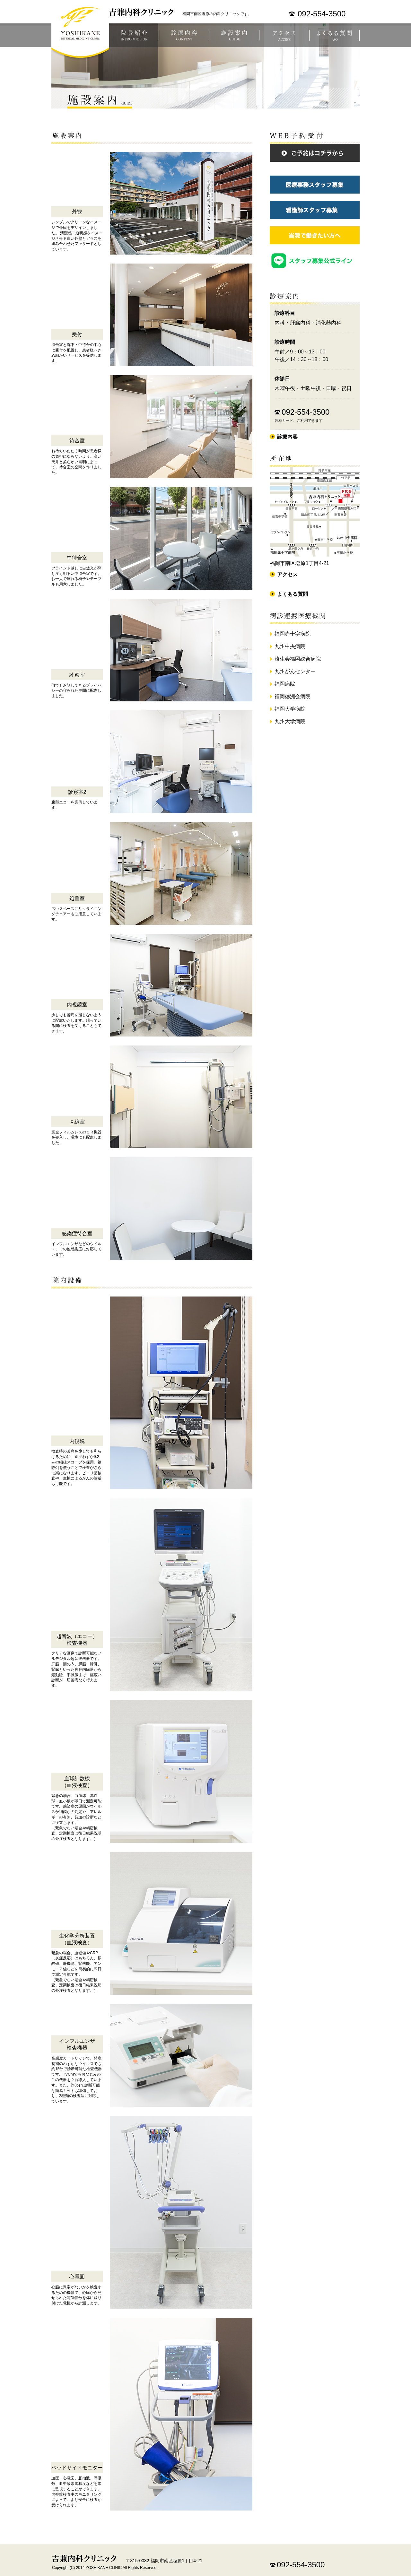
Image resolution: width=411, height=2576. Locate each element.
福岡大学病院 (290, 709)
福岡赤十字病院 (292, 634)
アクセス (284, 35)
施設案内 (234, 35)
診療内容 (287, 436)
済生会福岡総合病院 (298, 659)
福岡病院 (285, 684)
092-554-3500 (321, 13)
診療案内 (184, 35)
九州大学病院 (290, 721)
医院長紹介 (134, 35)
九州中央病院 (290, 646)
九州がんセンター (295, 671)
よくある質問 (335, 35)
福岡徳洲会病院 (292, 696)
